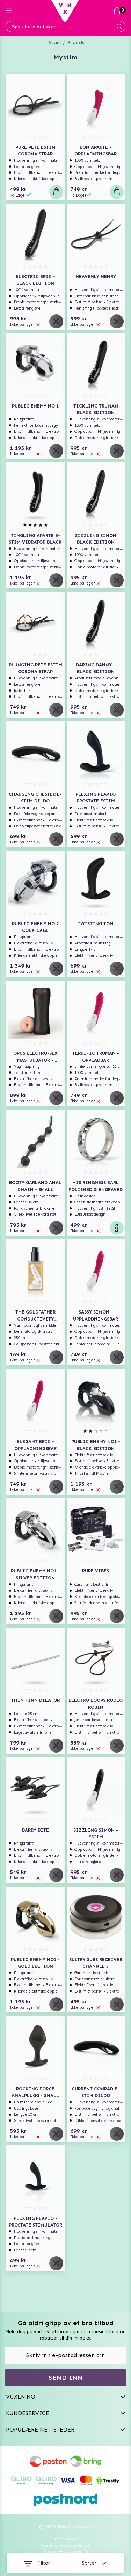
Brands (76, 42)
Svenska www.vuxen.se (65, 2545)
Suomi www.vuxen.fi (65, 2551)
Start (55, 42)
